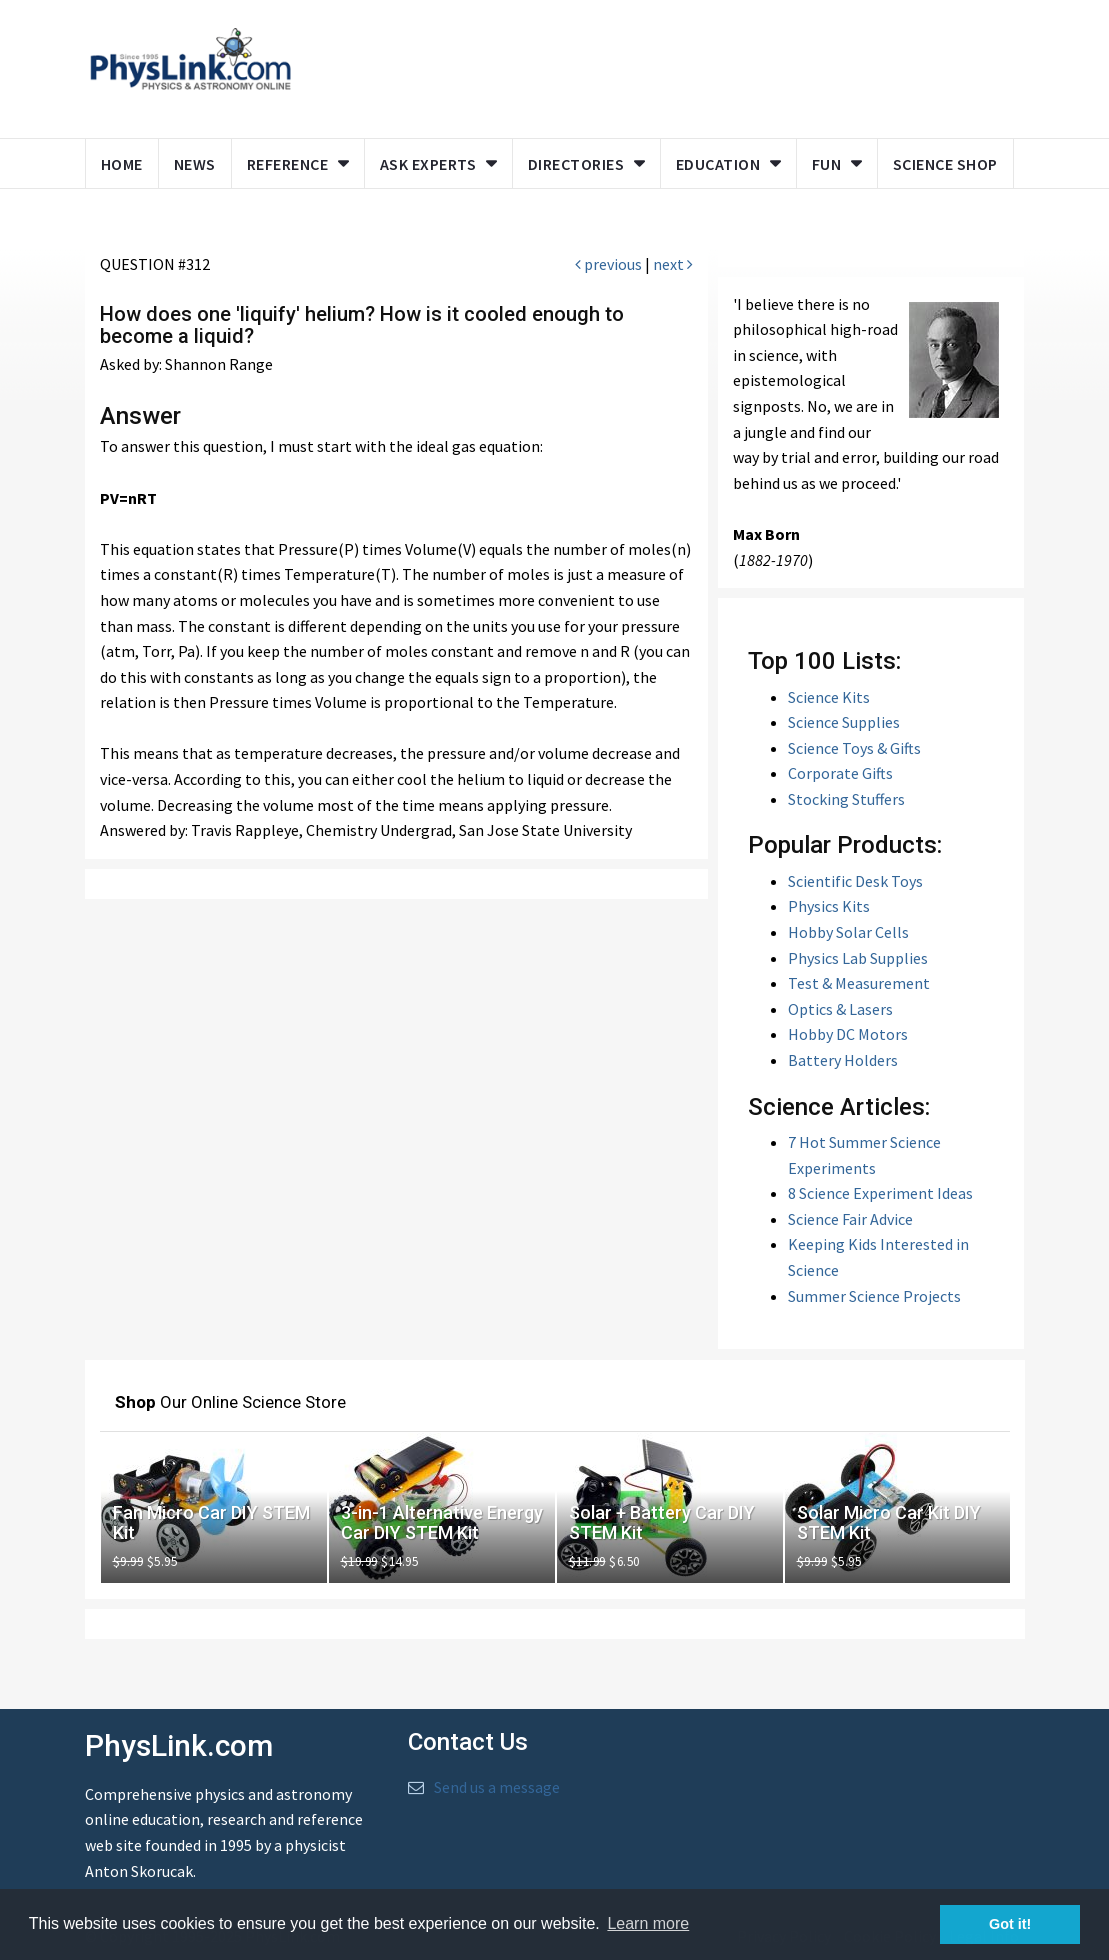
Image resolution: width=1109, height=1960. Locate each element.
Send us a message (497, 1787)
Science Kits (829, 697)
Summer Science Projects (874, 1296)
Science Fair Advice (850, 1219)
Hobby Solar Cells (848, 932)
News (195, 164)
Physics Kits (829, 906)
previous (608, 264)
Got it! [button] (1010, 1924)
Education (718, 164)
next (673, 264)
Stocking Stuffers (846, 799)
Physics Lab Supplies (858, 958)
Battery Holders (843, 1060)
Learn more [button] (648, 1923)
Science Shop (945, 164)
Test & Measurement (859, 983)
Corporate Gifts (840, 773)
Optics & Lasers (840, 1009)
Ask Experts (428, 164)
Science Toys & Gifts (854, 748)
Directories (576, 164)
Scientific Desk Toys (855, 881)
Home (122, 164)
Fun (827, 164)
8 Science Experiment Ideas (880, 1193)
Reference (288, 164)
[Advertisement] (691, 65)
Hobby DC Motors (848, 1034)
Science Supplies (844, 722)
